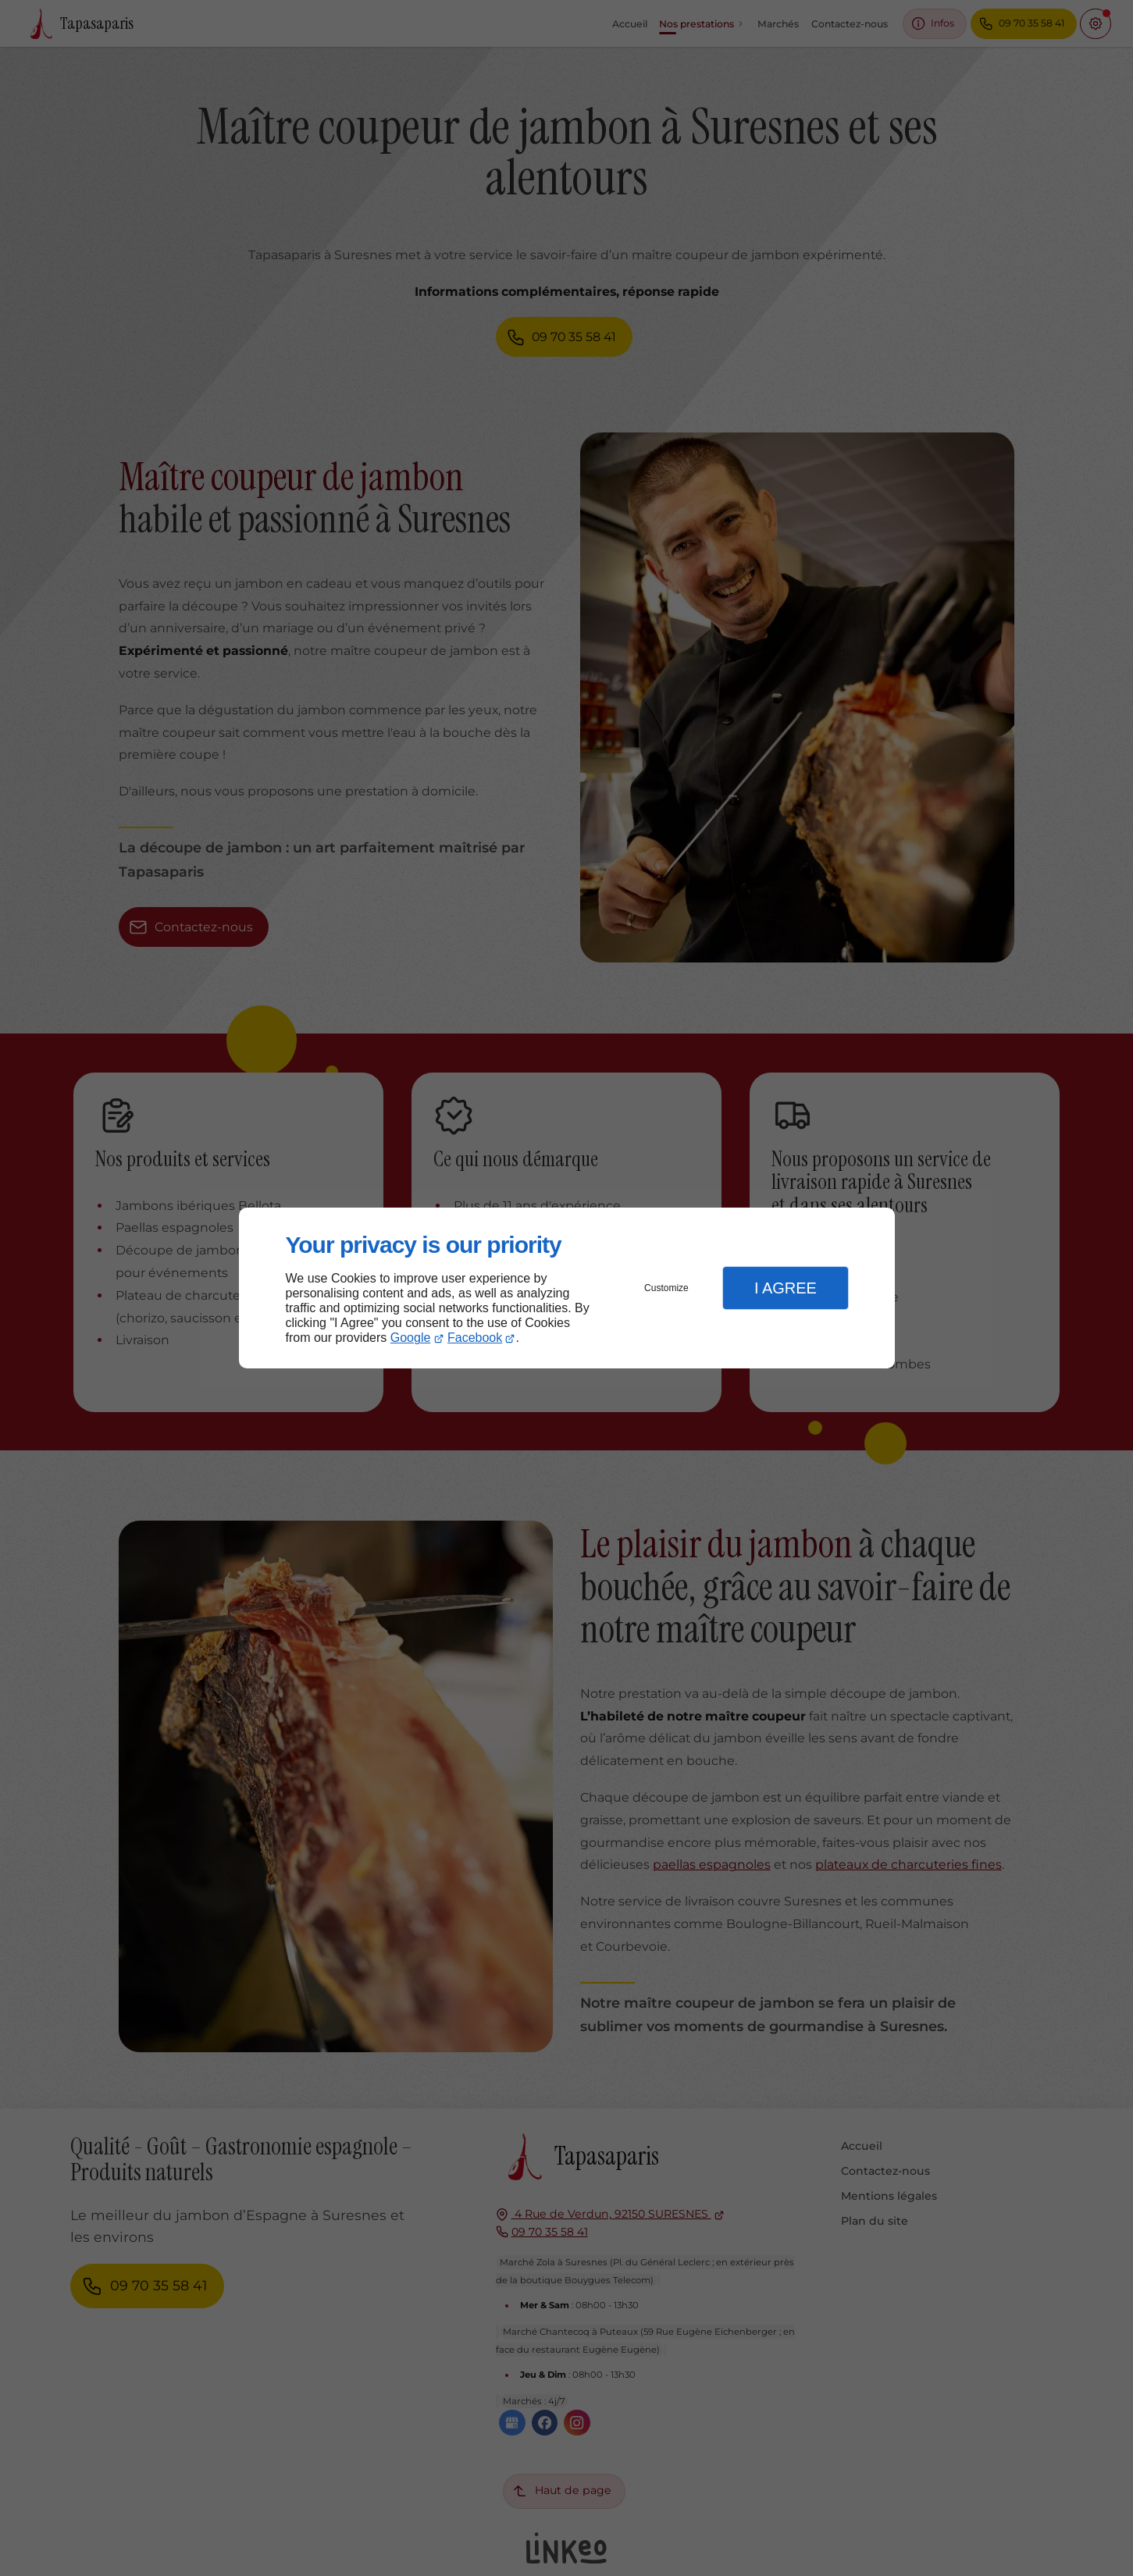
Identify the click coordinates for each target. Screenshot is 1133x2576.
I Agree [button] (785, 1288)
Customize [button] (666, 1288)
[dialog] (567, 1288)
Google (410, 1337)
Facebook (474, 1337)
